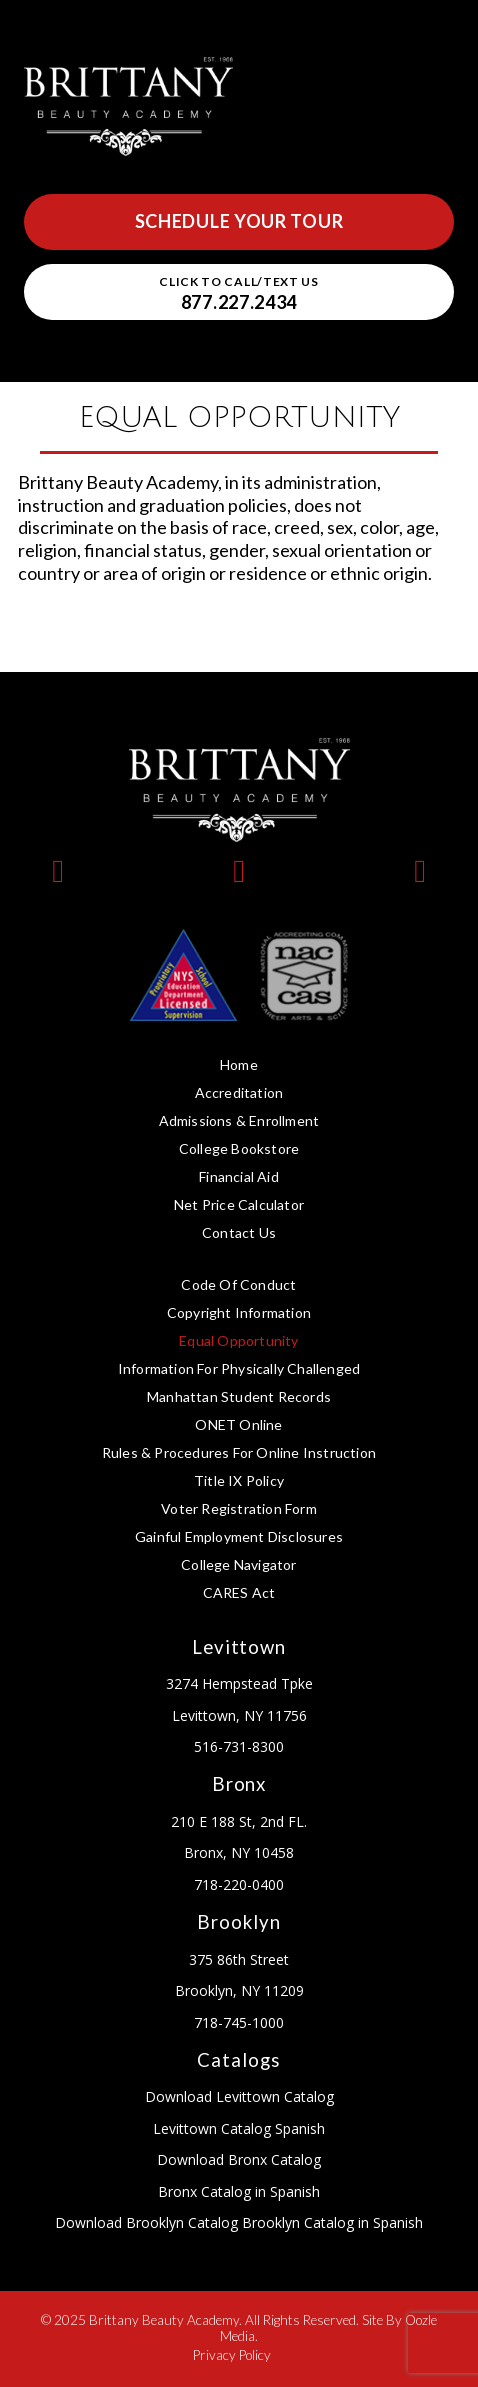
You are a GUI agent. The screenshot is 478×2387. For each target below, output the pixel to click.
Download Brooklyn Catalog (146, 2222)
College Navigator (238, 1564)
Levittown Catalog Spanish (239, 2128)
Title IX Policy (239, 1480)
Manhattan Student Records (239, 1396)
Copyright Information (239, 1312)
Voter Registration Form (239, 1508)
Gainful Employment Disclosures (239, 1536)
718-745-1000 (239, 2022)
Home (239, 1064)
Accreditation (239, 1092)
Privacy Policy (232, 2355)
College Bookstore (239, 1148)
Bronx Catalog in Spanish (239, 2191)
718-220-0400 (239, 1884)
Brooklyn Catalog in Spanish (330, 2222)
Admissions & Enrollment (239, 1120)
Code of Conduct (238, 1284)
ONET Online (238, 1424)
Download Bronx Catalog (239, 2159)
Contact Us (239, 1232)
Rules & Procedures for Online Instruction (239, 1452)
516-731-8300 (239, 1746)
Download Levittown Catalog (239, 2096)
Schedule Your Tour (239, 221)
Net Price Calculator (239, 1204)
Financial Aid (239, 1176)
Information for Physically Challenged (239, 1368)
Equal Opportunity (238, 1340)
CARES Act (239, 1592)
